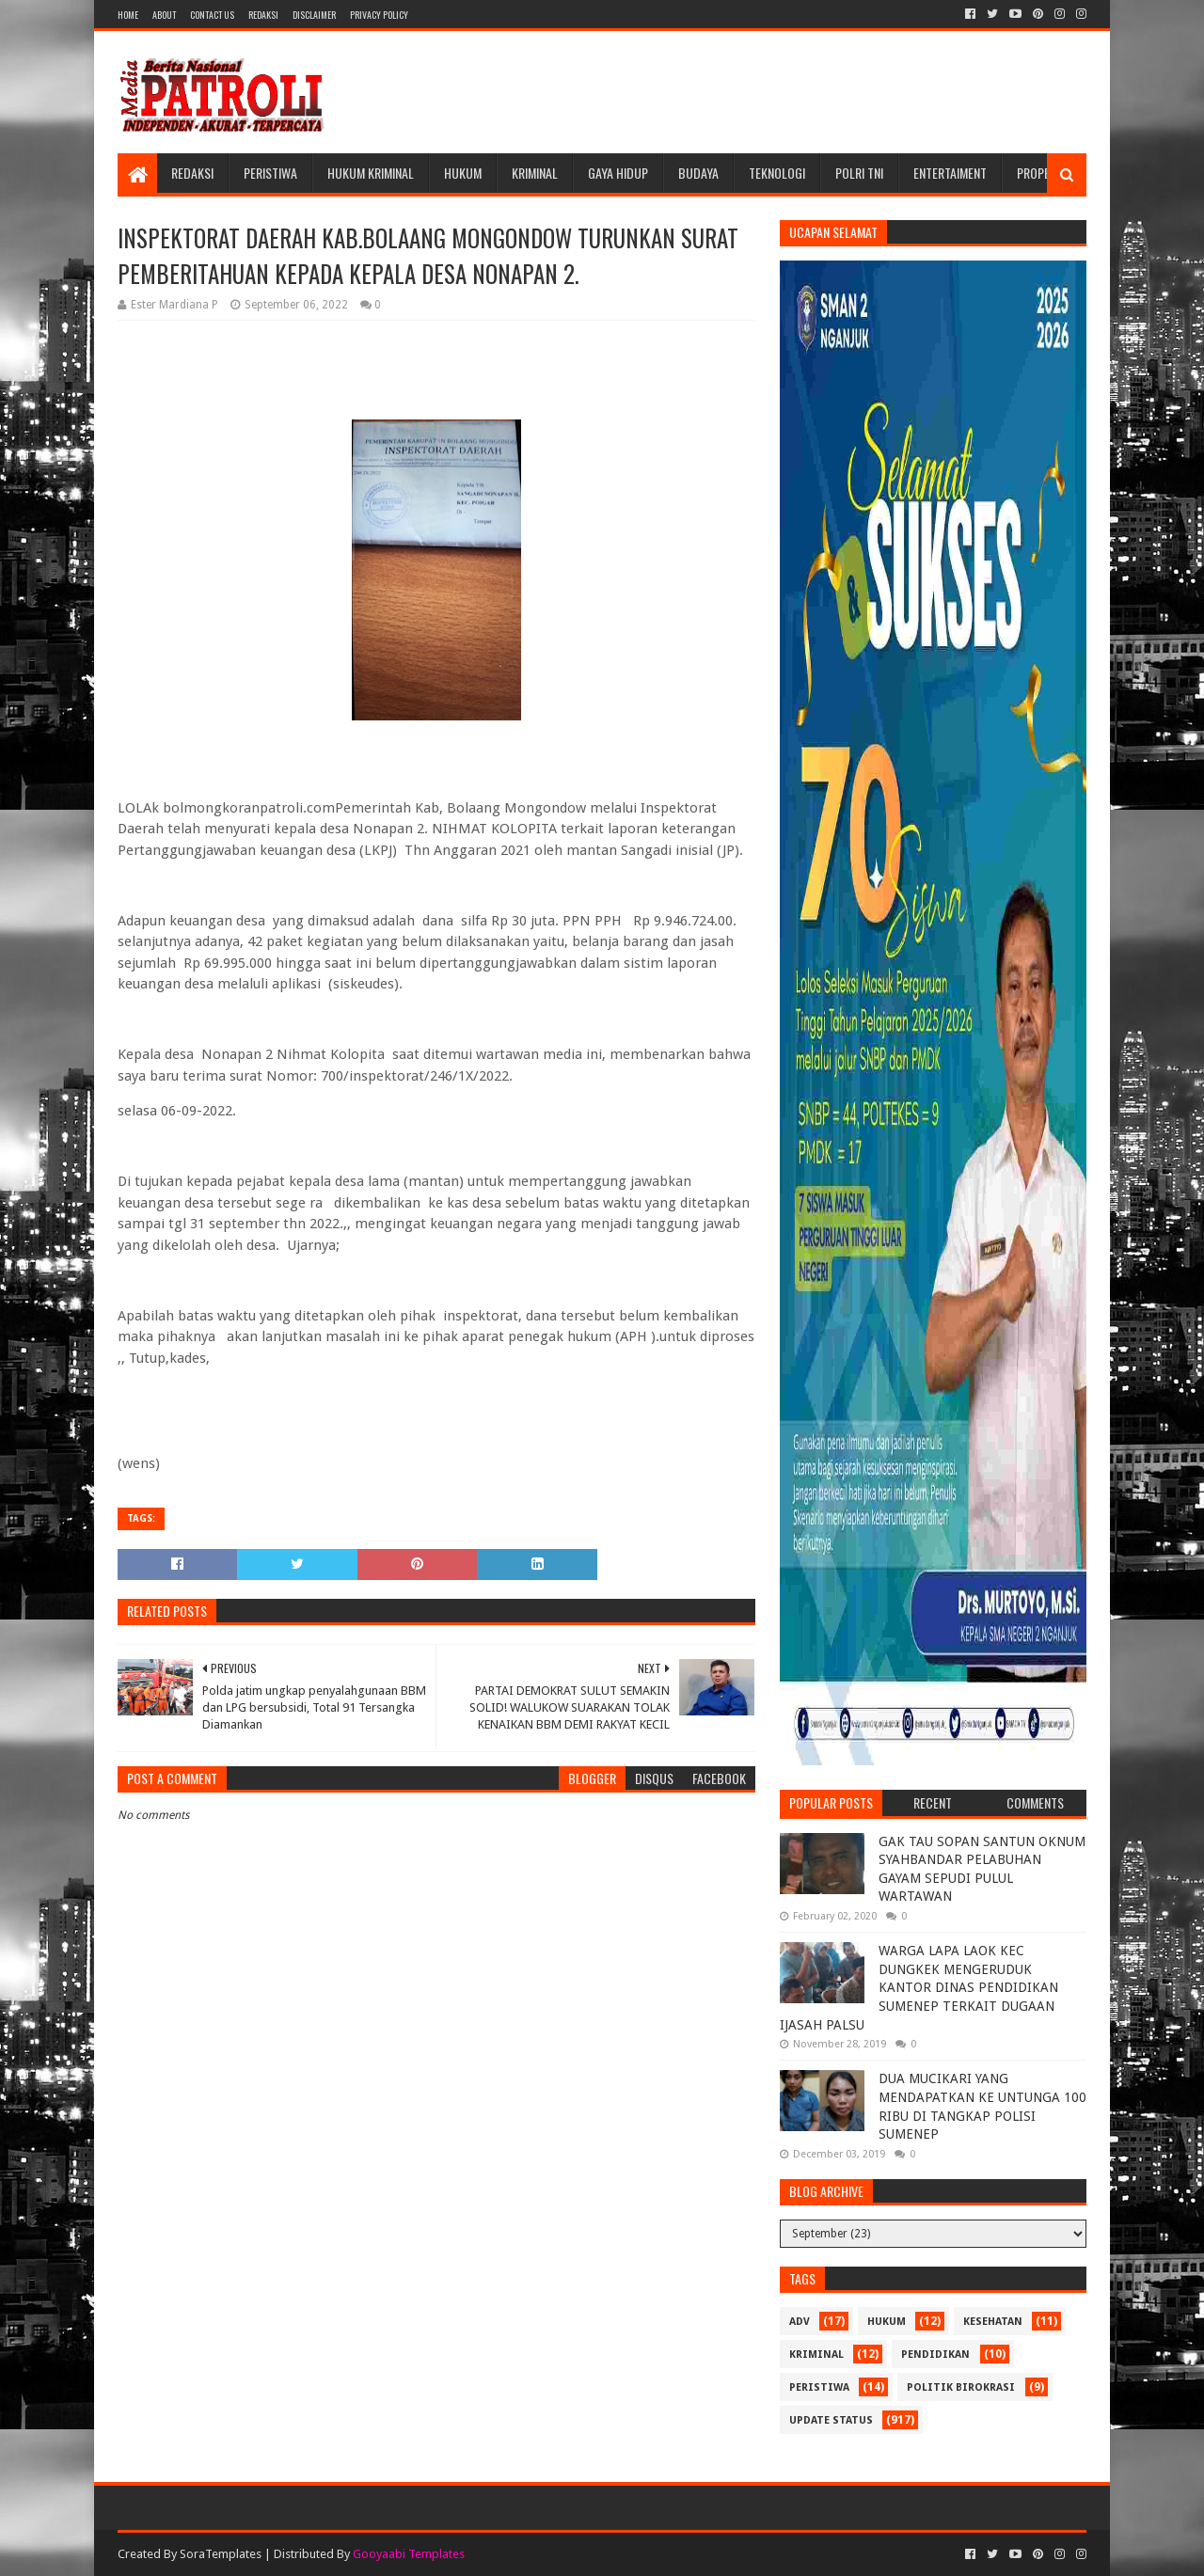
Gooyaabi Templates (409, 2554)
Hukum (463, 172)
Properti (1041, 172)
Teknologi (777, 172)
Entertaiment (950, 172)
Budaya (698, 172)
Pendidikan (935, 2354)
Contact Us (212, 15)
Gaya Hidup (618, 172)
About (164, 15)
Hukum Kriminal (370, 172)
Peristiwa (270, 172)
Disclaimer (314, 15)
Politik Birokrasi (961, 2387)
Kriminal (535, 172)
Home (128, 15)
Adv (799, 2321)
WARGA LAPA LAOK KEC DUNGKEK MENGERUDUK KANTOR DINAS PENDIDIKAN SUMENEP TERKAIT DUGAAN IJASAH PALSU (919, 1987)
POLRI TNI (859, 172)
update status (831, 2420)
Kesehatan (992, 2321)
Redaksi (263, 15)
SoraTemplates (220, 2554)
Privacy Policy (379, 15)
